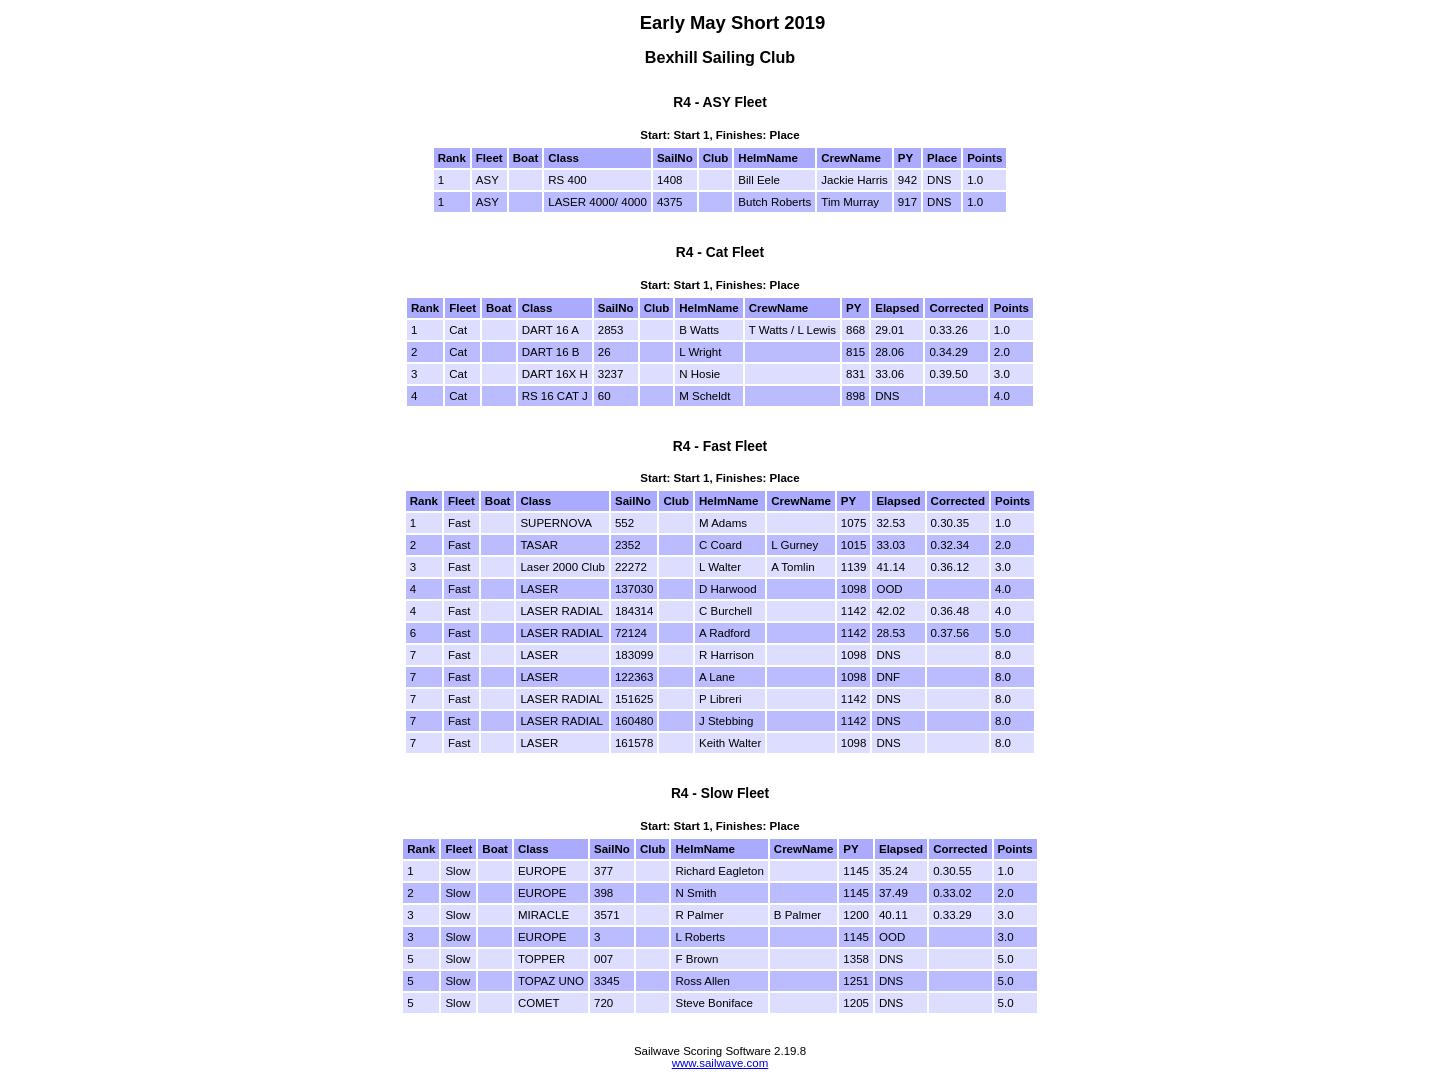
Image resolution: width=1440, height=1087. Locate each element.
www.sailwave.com (720, 1063)
